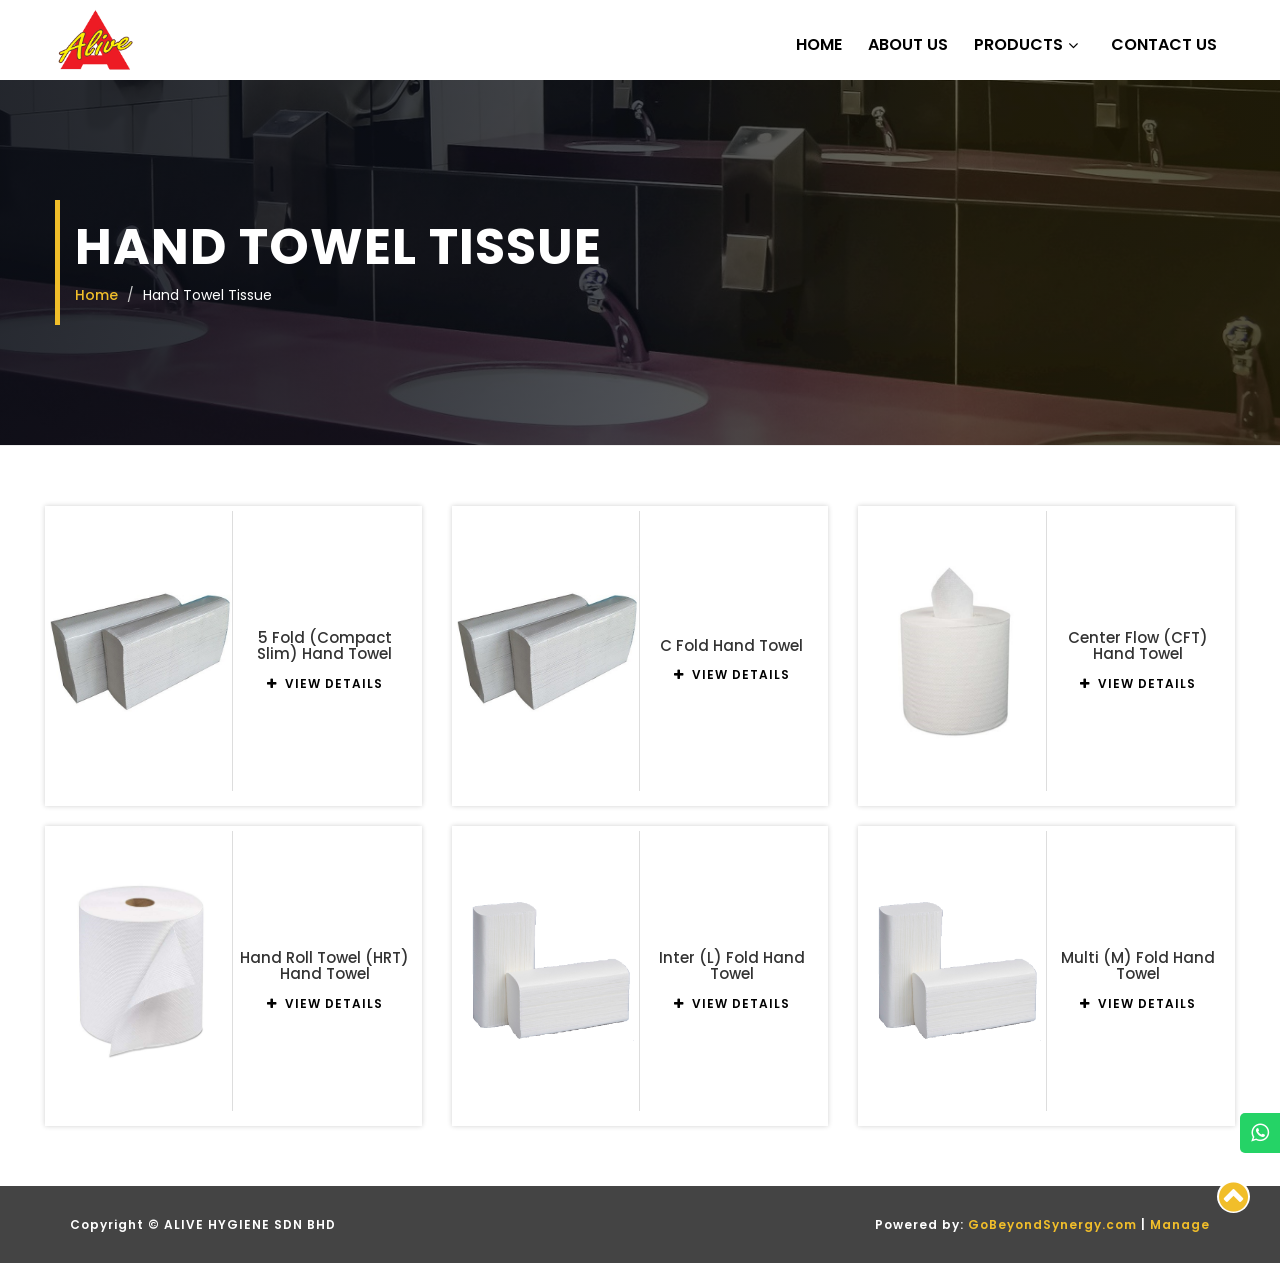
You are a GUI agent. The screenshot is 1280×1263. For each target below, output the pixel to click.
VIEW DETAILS (325, 683)
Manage (1180, 1224)
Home (819, 45)
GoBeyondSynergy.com (1052, 1224)
